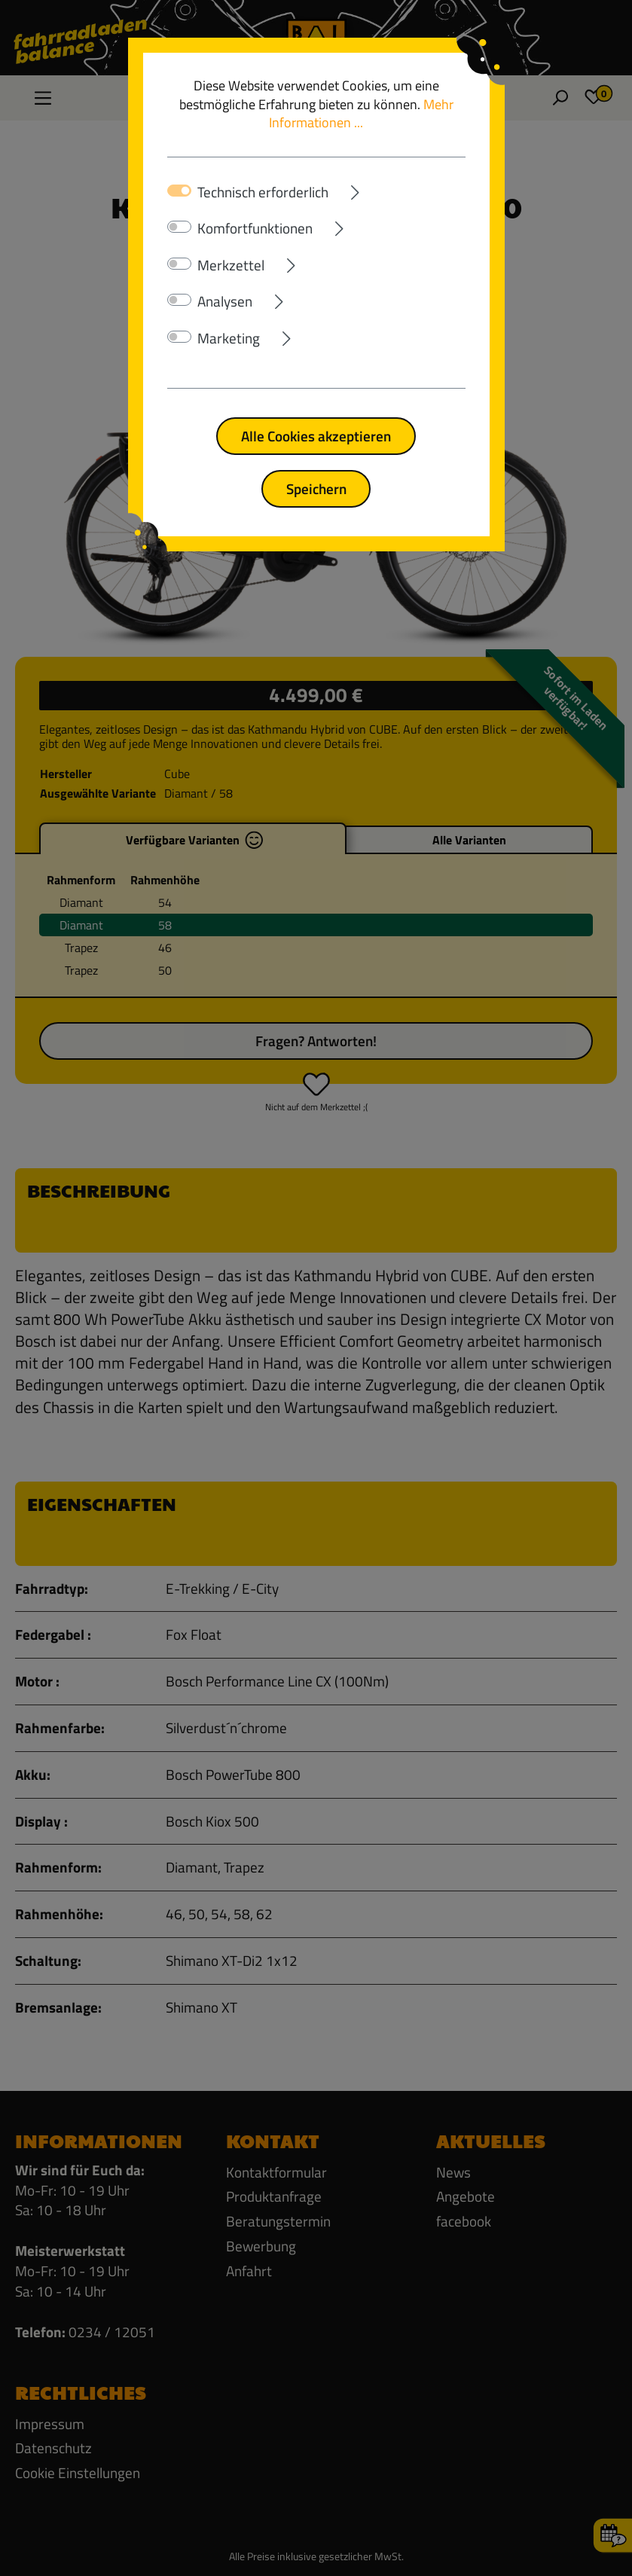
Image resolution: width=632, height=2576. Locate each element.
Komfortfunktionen (255, 228)
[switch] (179, 227)
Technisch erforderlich (262, 192)
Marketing (228, 338)
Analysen (224, 301)
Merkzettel (230, 265)
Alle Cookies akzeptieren (316, 436)
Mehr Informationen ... (361, 113)
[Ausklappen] (397, 189)
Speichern (316, 488)
